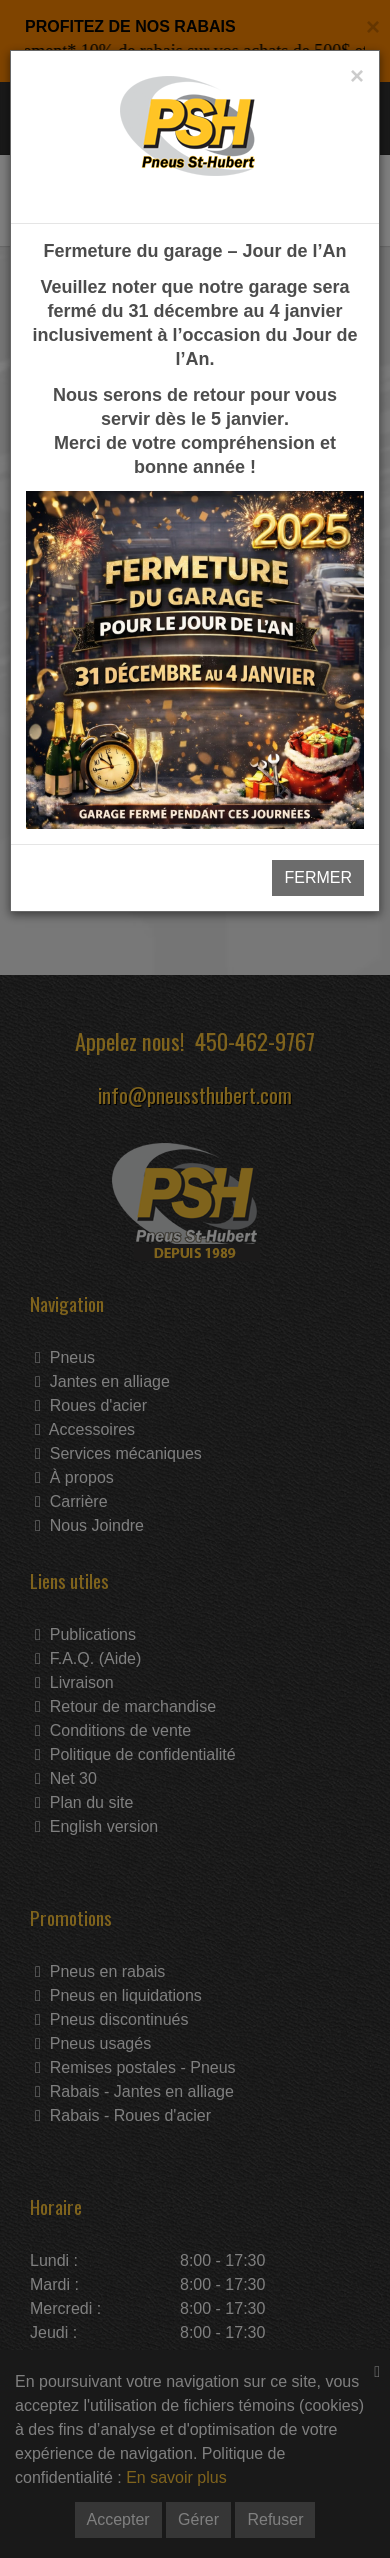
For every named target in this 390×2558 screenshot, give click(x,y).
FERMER (318, 877)
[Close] (357, 76)
